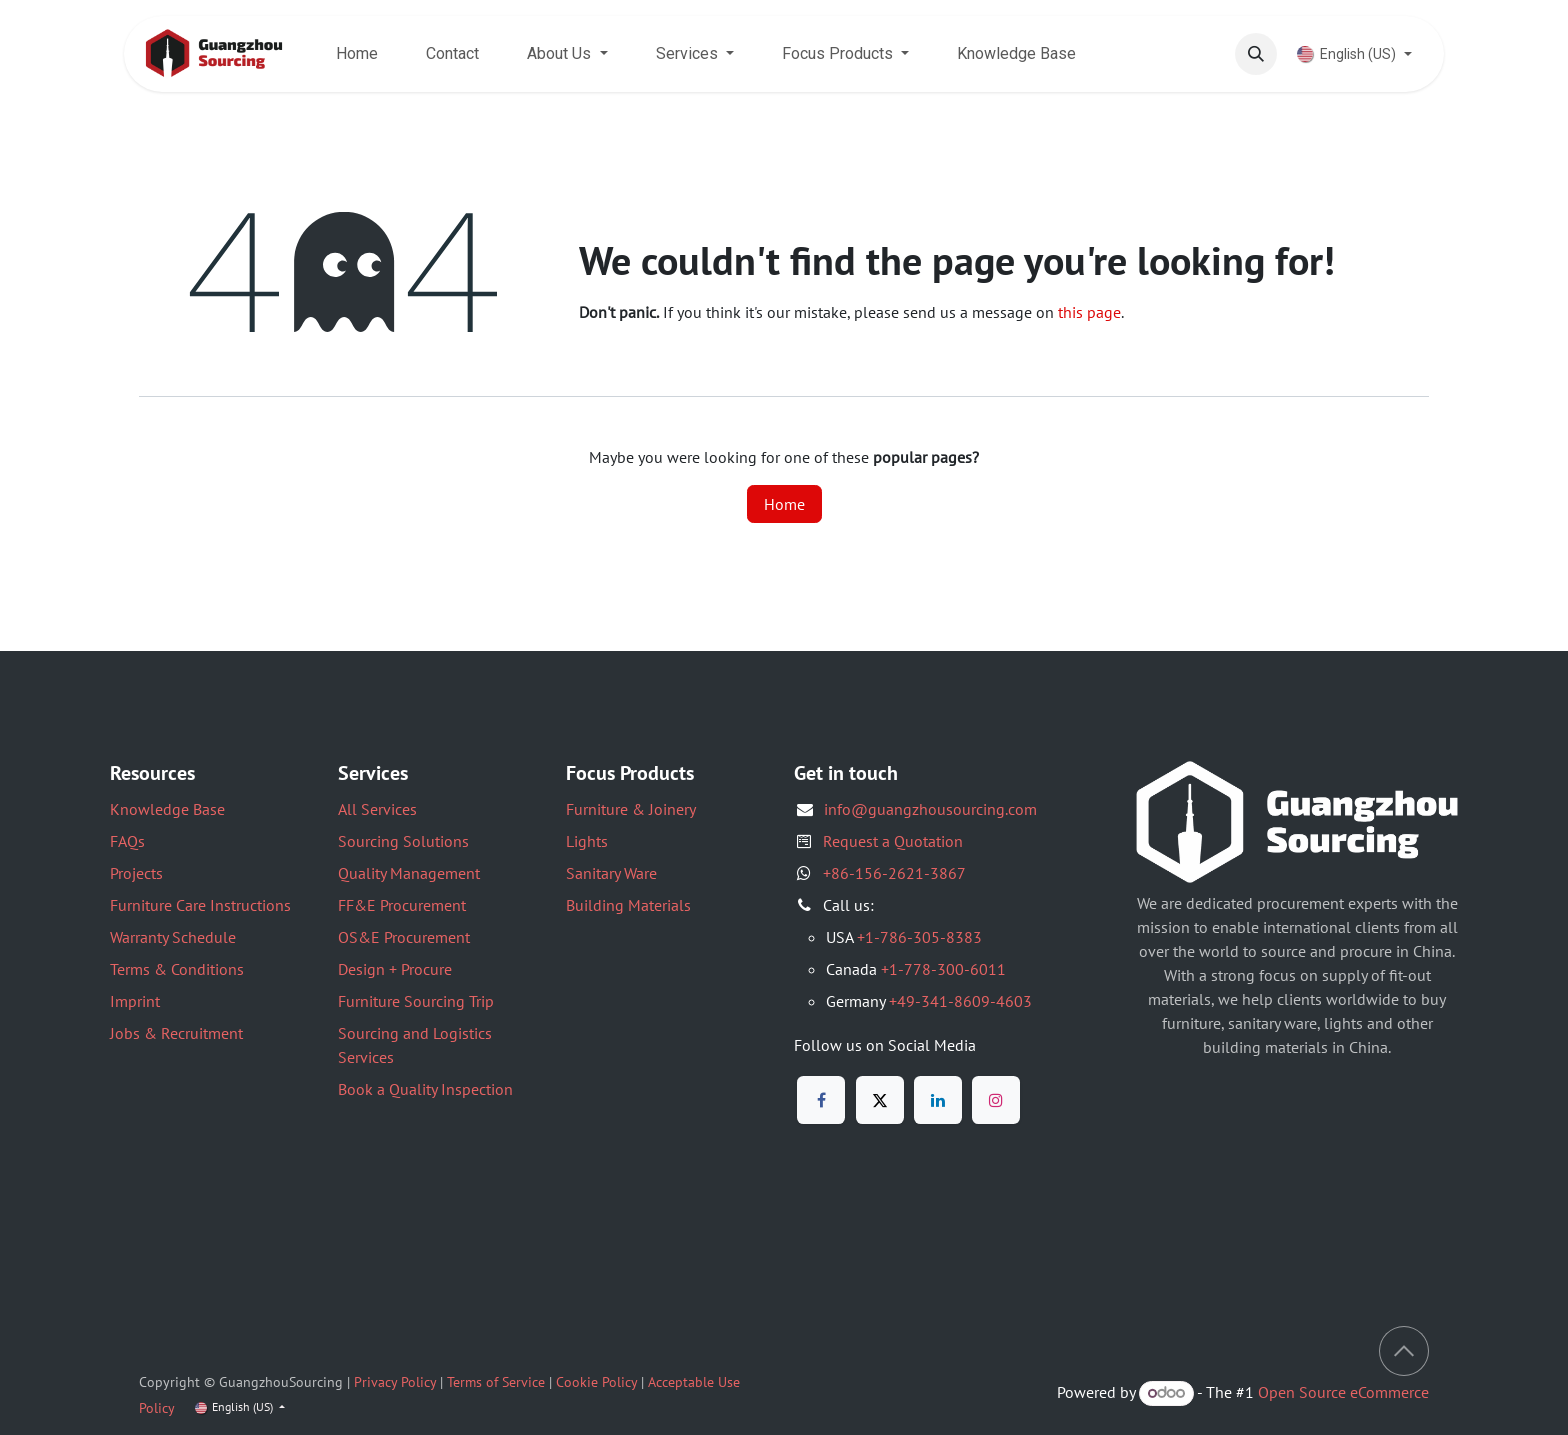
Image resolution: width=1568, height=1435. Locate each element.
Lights (587, 841)
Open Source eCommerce (1343, 1392)
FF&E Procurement (402, 905)
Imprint (135, 1001)
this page (1089, 312)
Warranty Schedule (173, 937)
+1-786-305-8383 (919, 937)
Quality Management (409, 873)
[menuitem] (357, 54)
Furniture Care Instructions (200, 905)
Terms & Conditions (177, 969)
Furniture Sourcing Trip (416, 1001)
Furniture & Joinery (631, 809)
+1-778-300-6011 (943, 969)
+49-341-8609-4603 (960, 1001)
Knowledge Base (167, 809)
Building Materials (628, 905)
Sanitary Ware (611, 873)
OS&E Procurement (404, 937)
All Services (377, 809)
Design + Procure (395, 969)
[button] (1256, 54)
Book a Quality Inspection (425, 1089)
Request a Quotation (893, 841)
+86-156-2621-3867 (894, 873)
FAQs (127, 841)
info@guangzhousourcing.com (930, 809)
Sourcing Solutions (403, 841)
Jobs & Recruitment (176, 1033)
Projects (136, 873)
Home (784, 504)
